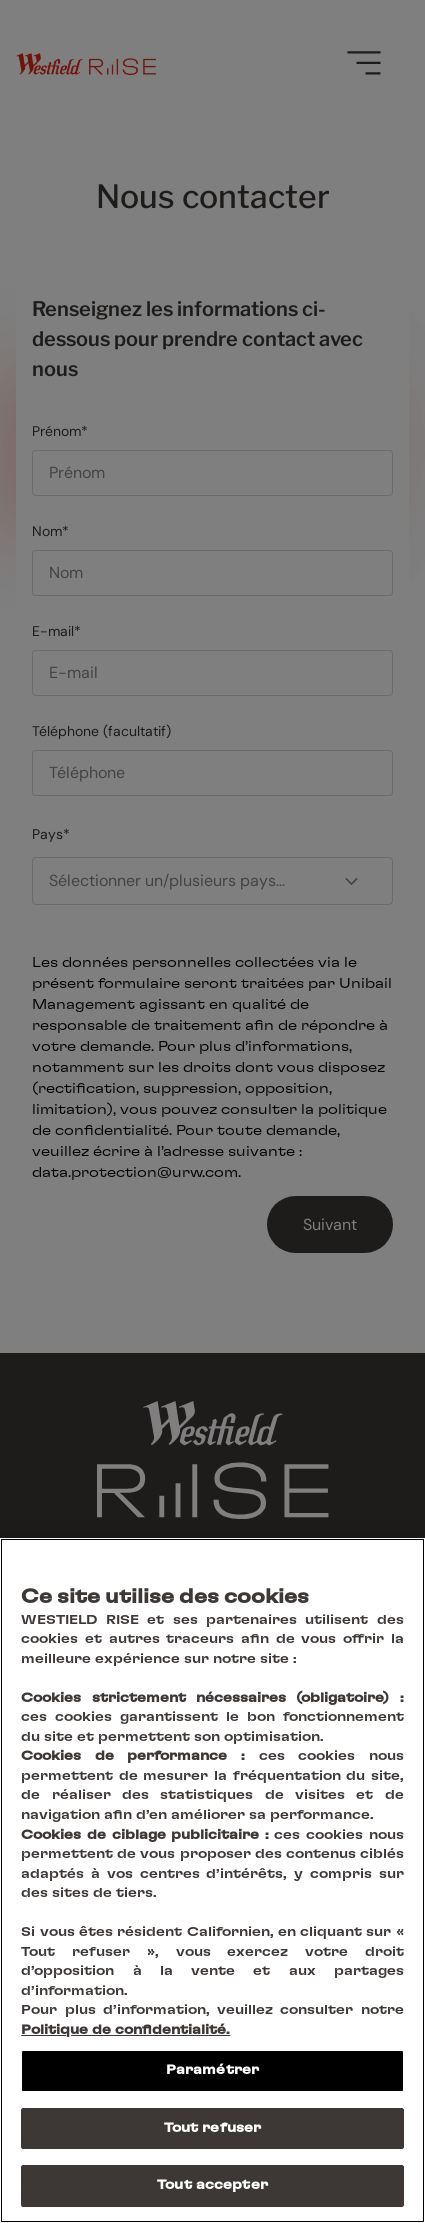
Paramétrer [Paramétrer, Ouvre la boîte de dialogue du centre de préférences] (212, 2070)
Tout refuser (213, 2128)
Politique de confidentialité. (125, 2030)
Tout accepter (212, 2185)
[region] (212, 1880)
